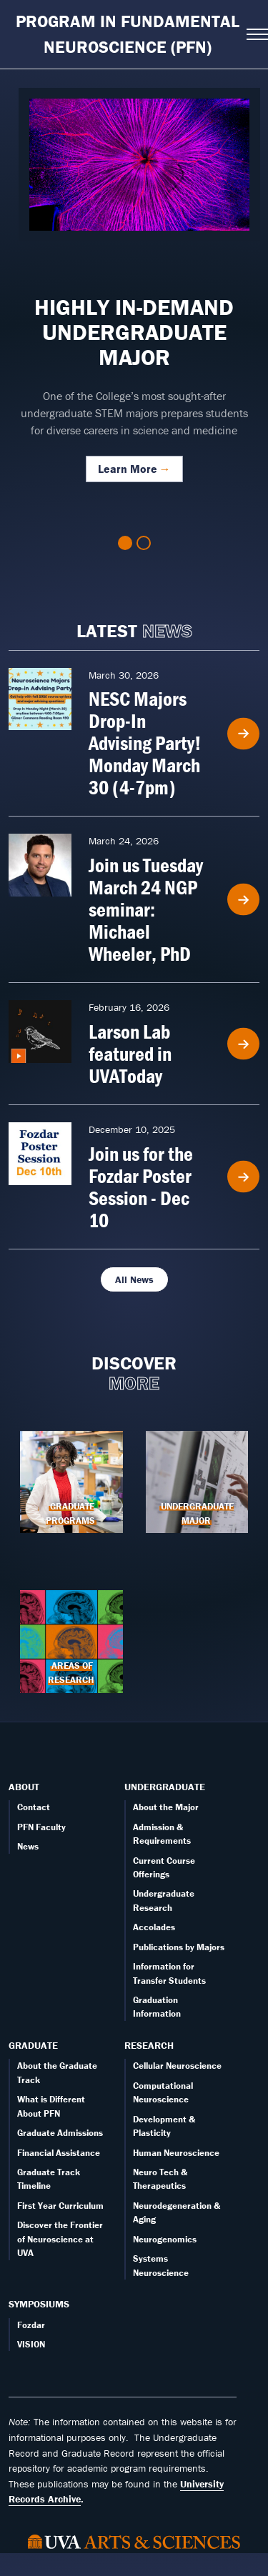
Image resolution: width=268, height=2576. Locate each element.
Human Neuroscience (176, 2153)
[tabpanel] (134, 292)
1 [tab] (125, 543)
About (24, 1786)
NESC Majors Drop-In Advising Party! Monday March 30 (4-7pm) (145, 743)
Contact (33, 1807)
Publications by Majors (178, 1947)
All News (134, 1279)
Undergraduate (164, 1786)
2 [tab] (144, 543)
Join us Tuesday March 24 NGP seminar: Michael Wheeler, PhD (146, 909)
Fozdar (31, 2325)
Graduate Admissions (60, 2133)
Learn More (127, 468)
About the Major (166, 1807)
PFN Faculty (41, 1827)
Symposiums (39, 2303)
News (28, 1846)
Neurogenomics (165, 2239)
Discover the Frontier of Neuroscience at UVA (60, 2239)
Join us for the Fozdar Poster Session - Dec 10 (141, 1187)
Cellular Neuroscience (177, 2066)
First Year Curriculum (60, 2206)
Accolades (154, 1927)
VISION (31, 2344)
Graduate (33, 2045)
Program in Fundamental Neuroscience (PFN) (127, 34)
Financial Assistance (58, 2153)
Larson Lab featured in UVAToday (130, 1053)
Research (149, 2045)
